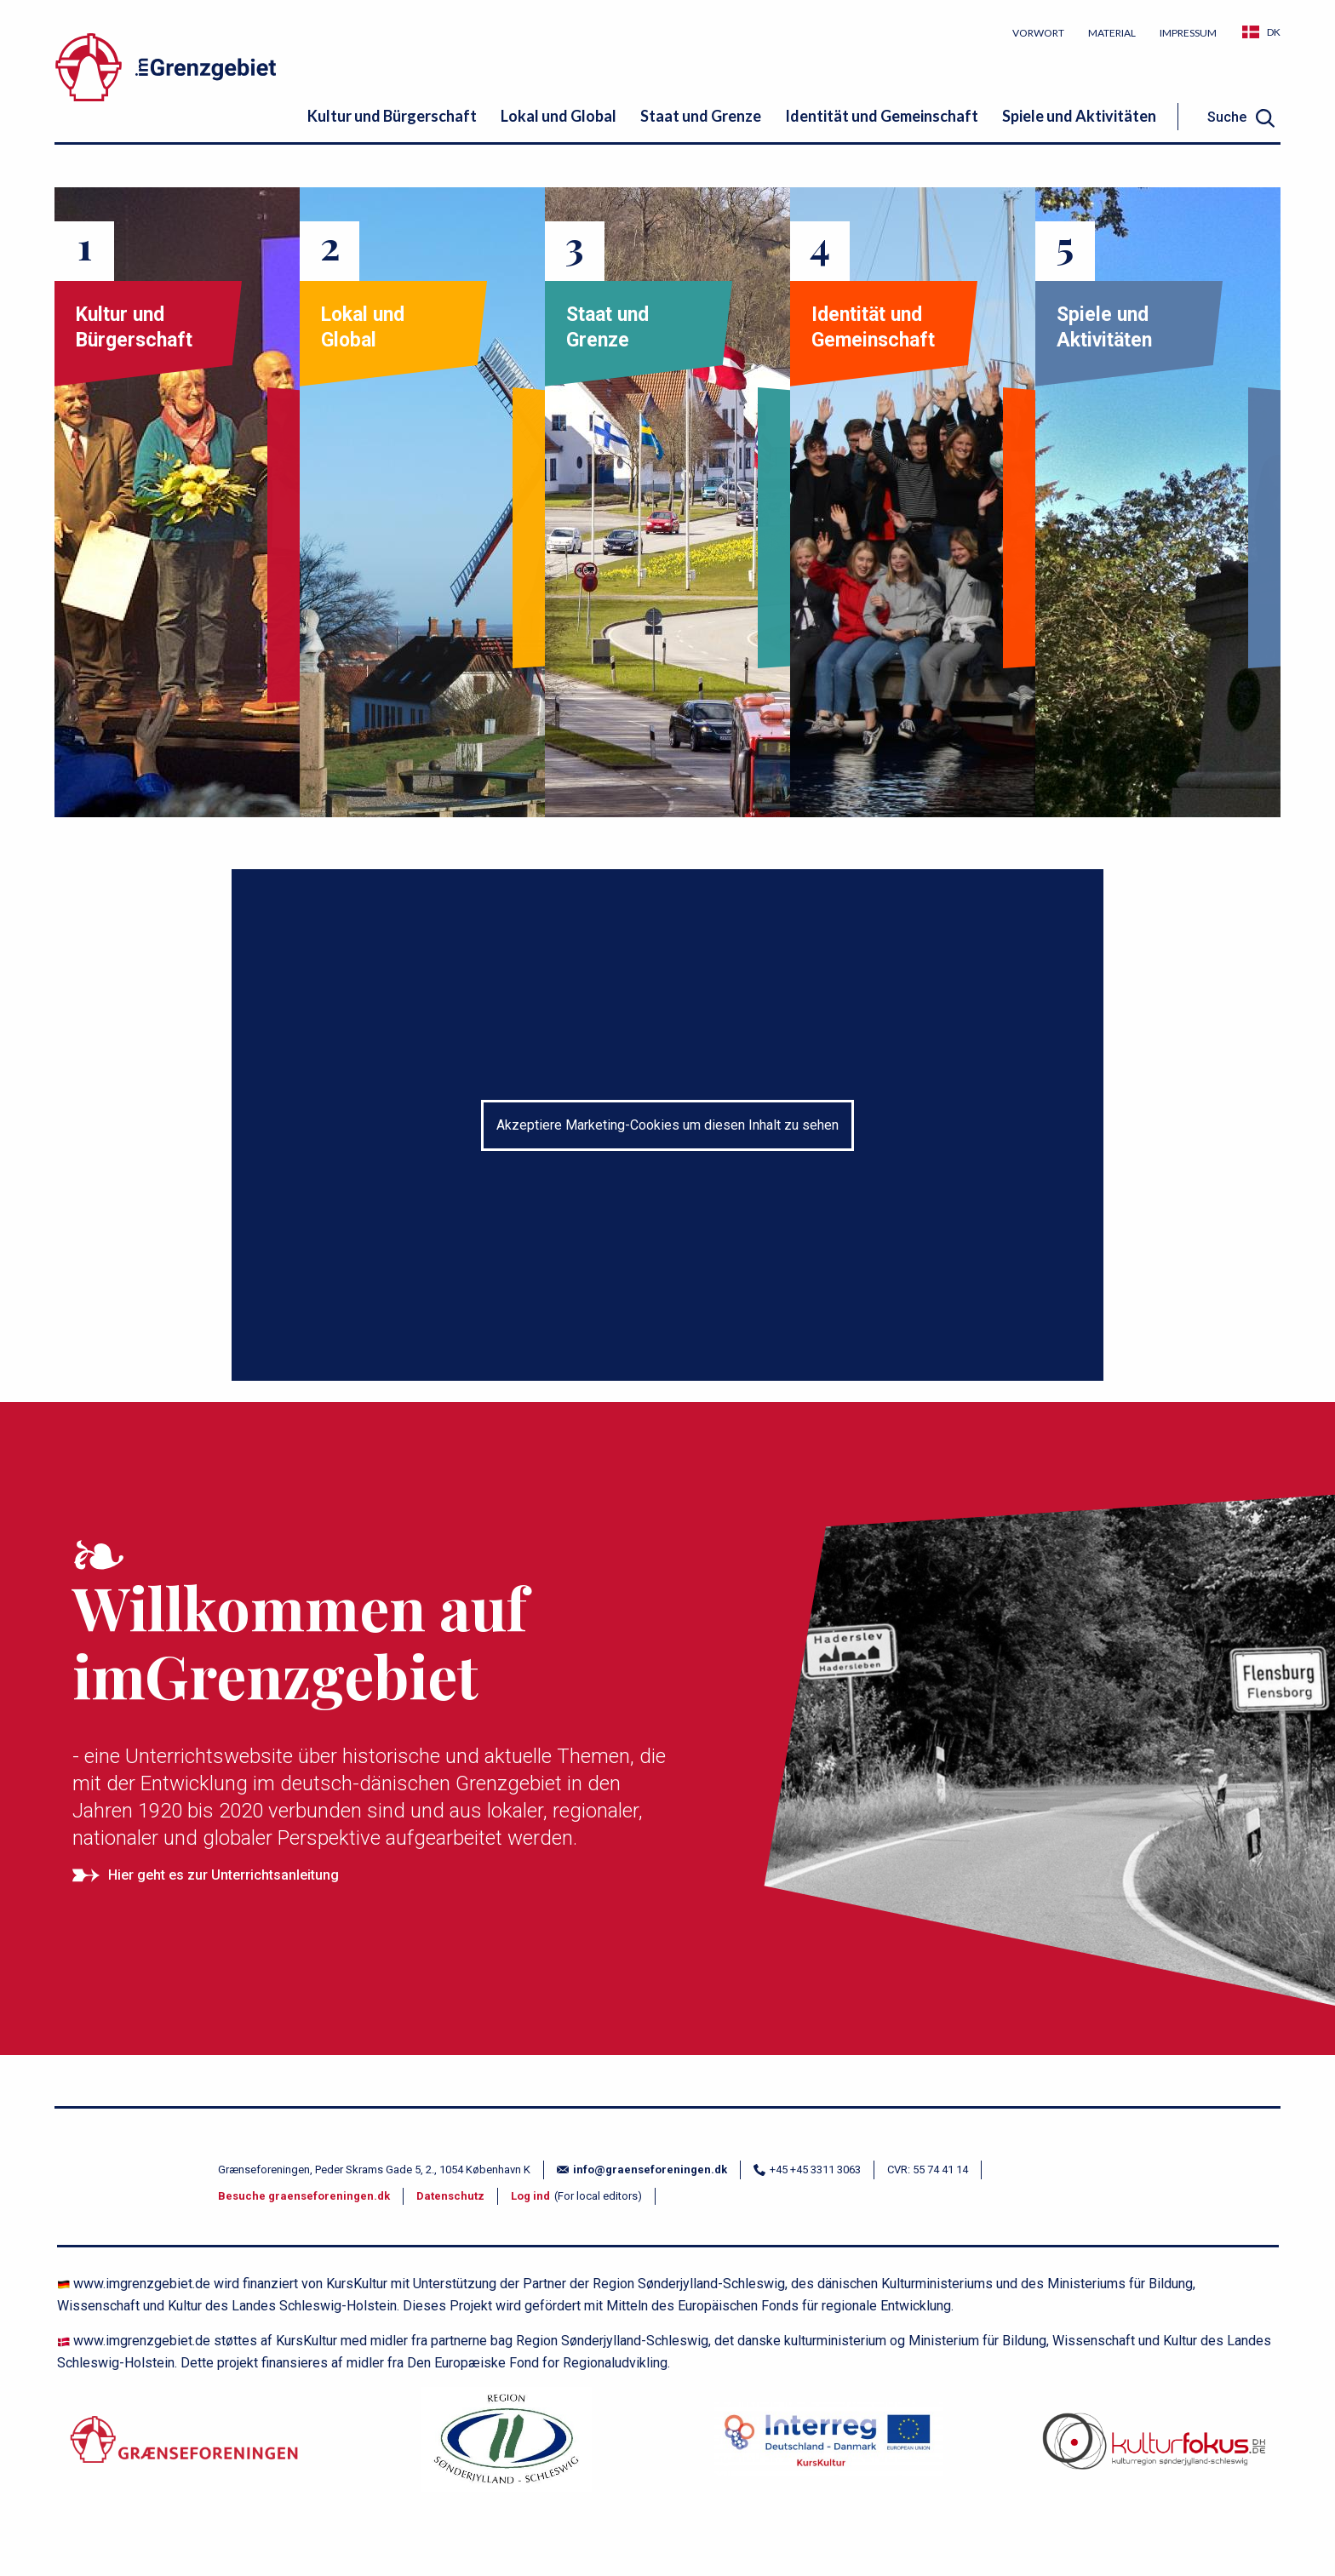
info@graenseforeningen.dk (642, 2169)
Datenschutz (450, 2196)
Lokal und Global (558, 115)
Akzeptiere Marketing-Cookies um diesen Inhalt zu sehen (667, 1125)
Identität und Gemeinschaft (881, 115)
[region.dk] (506, 2448)
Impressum (1188, 32)
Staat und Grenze (700, 115)
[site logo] (246, 70)
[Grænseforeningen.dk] (184, 2449)
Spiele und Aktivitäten (1079, 115)
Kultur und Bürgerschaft (392, 115)
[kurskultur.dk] (828, 2449)
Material (1112, 32)
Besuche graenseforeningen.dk (304, 2196)
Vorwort (1038, 32)
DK (1274, 32)
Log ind (530, 2196)
